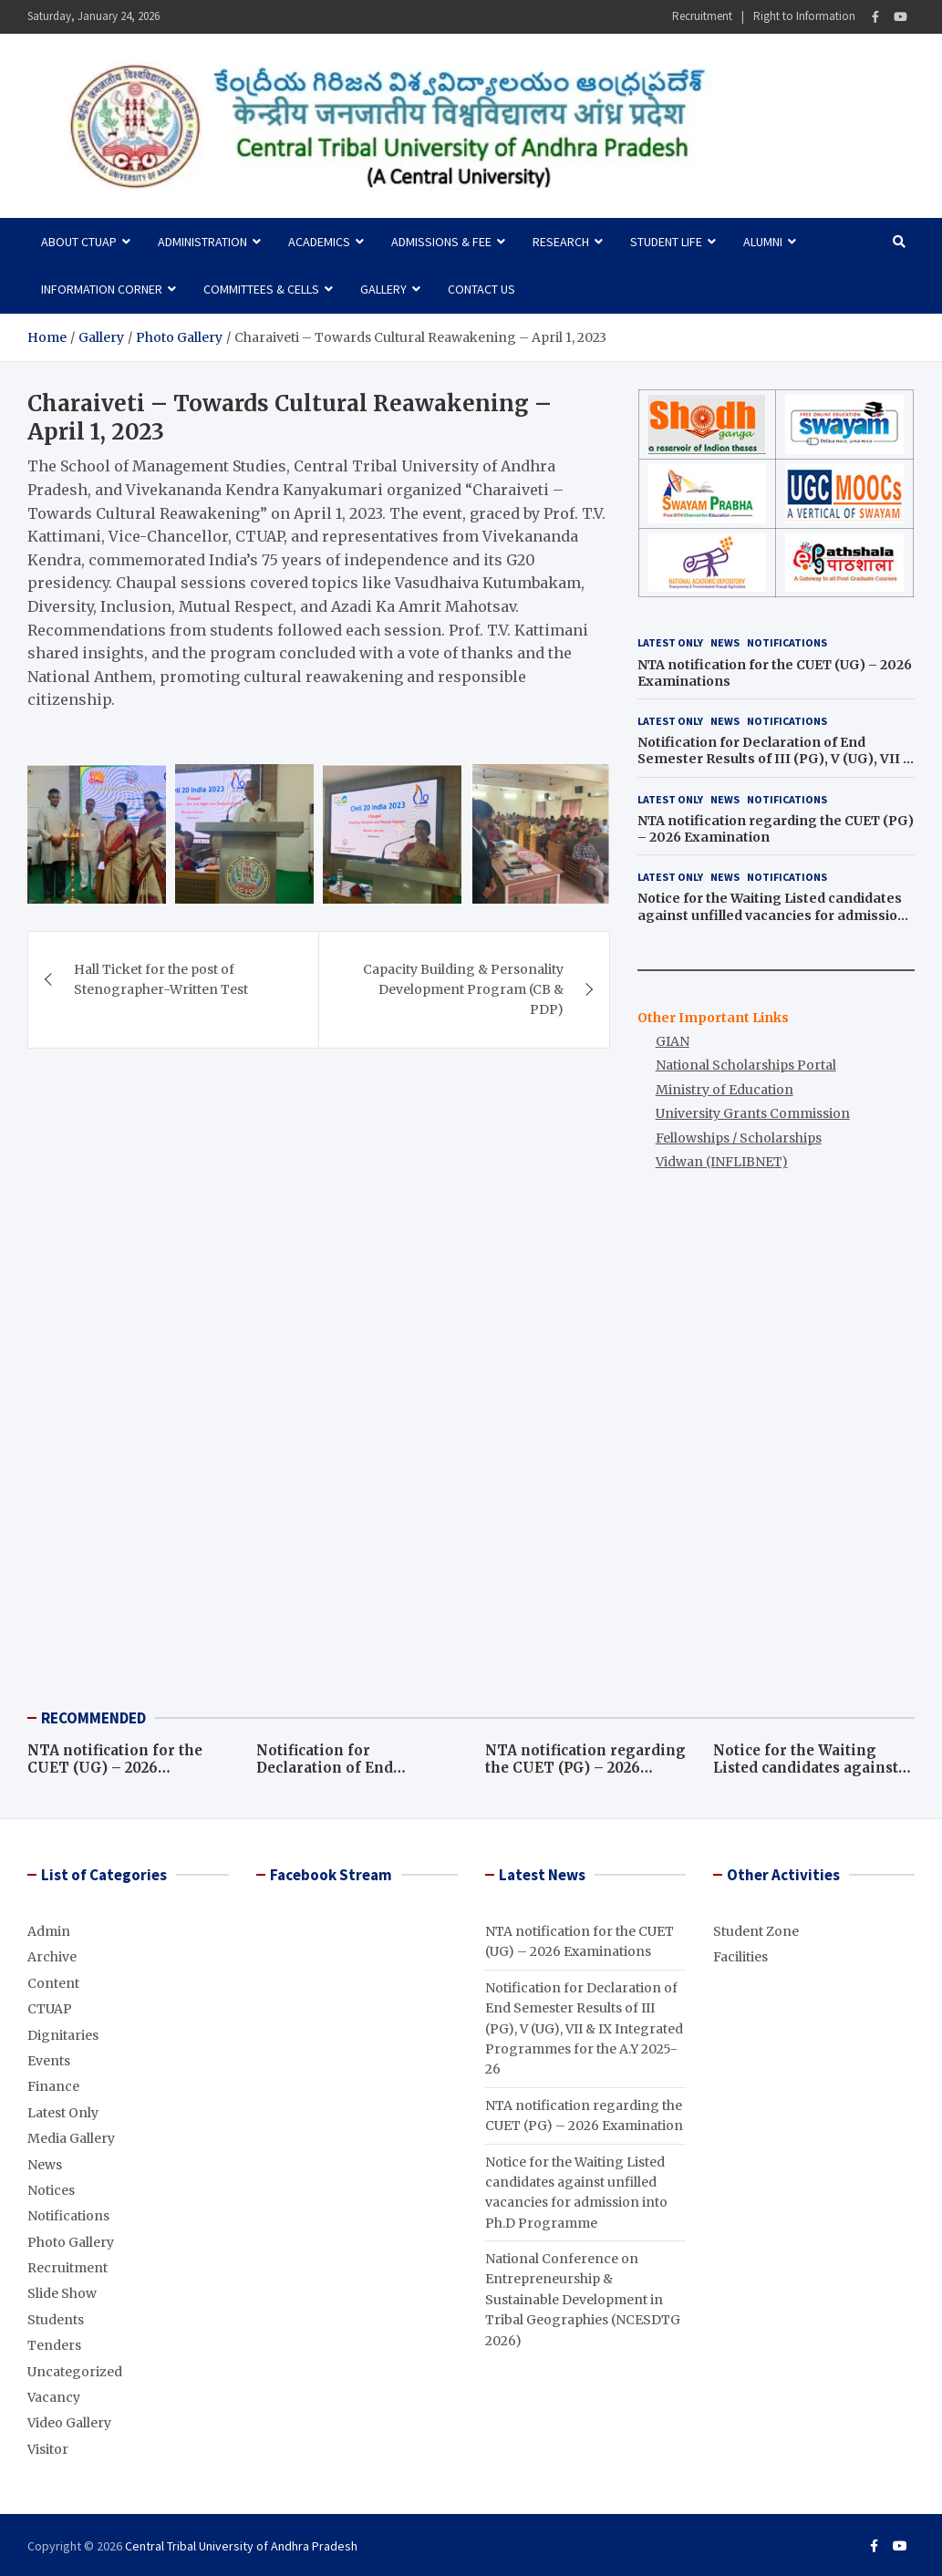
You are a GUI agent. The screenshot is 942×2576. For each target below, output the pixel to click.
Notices (51, 2190)
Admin (48, 1931)
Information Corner (101, 289)
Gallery (383, 289)
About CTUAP (79, 241)
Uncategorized (74, 2372)
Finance (53, 2086)
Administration (202, 241)
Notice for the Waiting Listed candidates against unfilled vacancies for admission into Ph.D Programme (771, 914)
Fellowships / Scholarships (739, 1138)
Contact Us (481, 289)
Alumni (762, 241)
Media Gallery (71, 2138)
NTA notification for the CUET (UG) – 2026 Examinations (114, 1768)
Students (55, 2320)
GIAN (672, 1041)
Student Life (666, 241)
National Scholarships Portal (746, 1065)
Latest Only (670, 642)
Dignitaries (62, 2035)
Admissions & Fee (441, 241)
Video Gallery (69, 2423)
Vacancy (53, 2397)
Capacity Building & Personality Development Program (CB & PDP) (463, 988)
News (725, 642)
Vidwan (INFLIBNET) (722, 1162)
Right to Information (804, 16)
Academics (319, 241)
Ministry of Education (724, 1089)
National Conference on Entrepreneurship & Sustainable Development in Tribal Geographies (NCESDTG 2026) (582, 2299)
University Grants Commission (753, 1113)
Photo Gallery (70, 2242)
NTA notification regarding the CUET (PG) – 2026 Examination (585, 1768)
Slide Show (62, 2293)
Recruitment (702, 16)
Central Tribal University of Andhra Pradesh (241, 2546)
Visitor (47, 2449)
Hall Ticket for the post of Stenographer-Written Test (161, 977)
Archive (52, 1957)
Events (48, 2061)
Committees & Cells (261, 289)
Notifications (787, 642)
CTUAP (49, 2009)
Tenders (54, 2345)
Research (561, 241)
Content (53, 1983)
